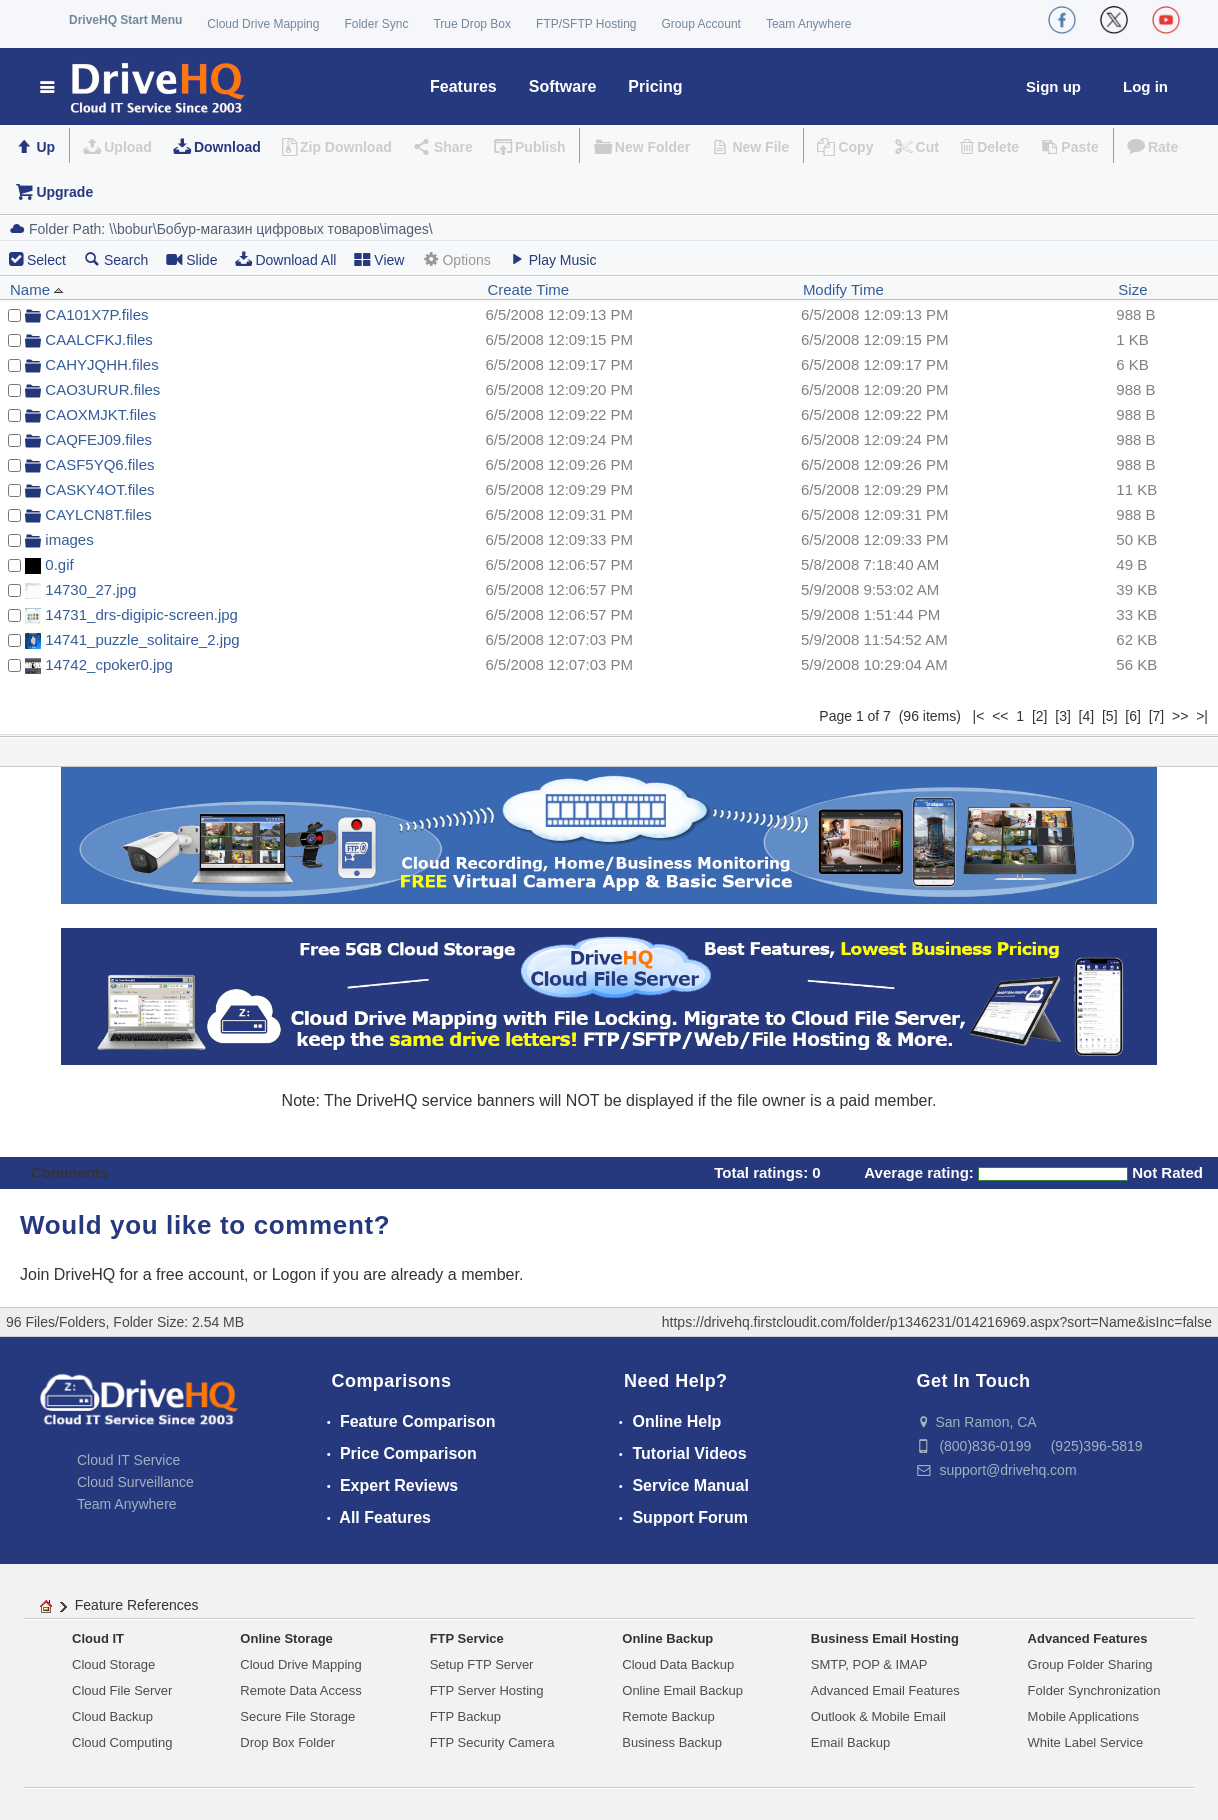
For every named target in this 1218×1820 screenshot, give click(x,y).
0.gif (59, 564)
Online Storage (286, 1638)
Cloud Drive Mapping (263, 24)
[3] (1063, 716)
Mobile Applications (1083, 1716)
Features (463, 86)
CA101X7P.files (96, 314)
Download (227, 147)
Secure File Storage (297, 1716)
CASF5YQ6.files (99, 464)
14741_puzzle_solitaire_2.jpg (142, 639)
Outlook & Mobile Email (878, 1716)
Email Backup (850, 1742)
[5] (1110, 716)
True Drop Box (472, 24)
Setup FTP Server (482, 1664)
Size (1132, 289)
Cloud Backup (112, 1716)
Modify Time (843, 289)
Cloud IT (98, 1638)
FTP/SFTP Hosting (586, 24)
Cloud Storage (113, 1664)
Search (116, 259)
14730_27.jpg (90, 589)
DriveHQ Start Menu (125, 20)
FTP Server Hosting (487, 1690)
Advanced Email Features (885, 1690)
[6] (1133, 716)
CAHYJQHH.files (101, 364)
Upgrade (64, 192)
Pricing (655, 86)
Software (563, 86)
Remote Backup (668, 1716)
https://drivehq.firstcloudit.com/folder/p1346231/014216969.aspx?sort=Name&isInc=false (937, 1322)
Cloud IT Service (128, 1460)
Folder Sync (376, 24)
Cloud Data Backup (678, 1664)
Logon (294, 1274)
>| (1202, 716)
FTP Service (467, 1638)
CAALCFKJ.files (99, 339)
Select (46, 260)
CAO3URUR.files (102, 389)
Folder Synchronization (1094, 1690)
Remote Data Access (300, 1690)
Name (37, 289)
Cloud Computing (122, 1742)
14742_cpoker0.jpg (109, 664)
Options (456, 259)
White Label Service (1086, 1742)
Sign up (1053, 86)
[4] (1087, 716)
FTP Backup (465, 1716)
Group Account (701, 24)
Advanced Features (1088, 1638)
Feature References (137, 1605)
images (69, 539)
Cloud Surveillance (135, 1482)
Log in (1145, 86)
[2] (1040, 716)
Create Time (528, 289)
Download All (285, 259)
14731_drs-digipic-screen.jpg (141, 614)
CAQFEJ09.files (98, 439)
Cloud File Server (122, 1690)
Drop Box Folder (287, 1742)
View (379, 259)
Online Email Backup (682, 1690)
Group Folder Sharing (1090, 1664)
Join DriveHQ (70, 1274)
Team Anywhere (808, 24)
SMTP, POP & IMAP (869, 1664)
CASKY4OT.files (99, 489)
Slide (191, 259)
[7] (1157, 716)
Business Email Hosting (885, 1638)
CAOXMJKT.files (100, 414)
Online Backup (667, 1638)
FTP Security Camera (492, 1742)
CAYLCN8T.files (98, 514)
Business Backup (672, 1742)
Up (45, 147)
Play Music (553, 259)
